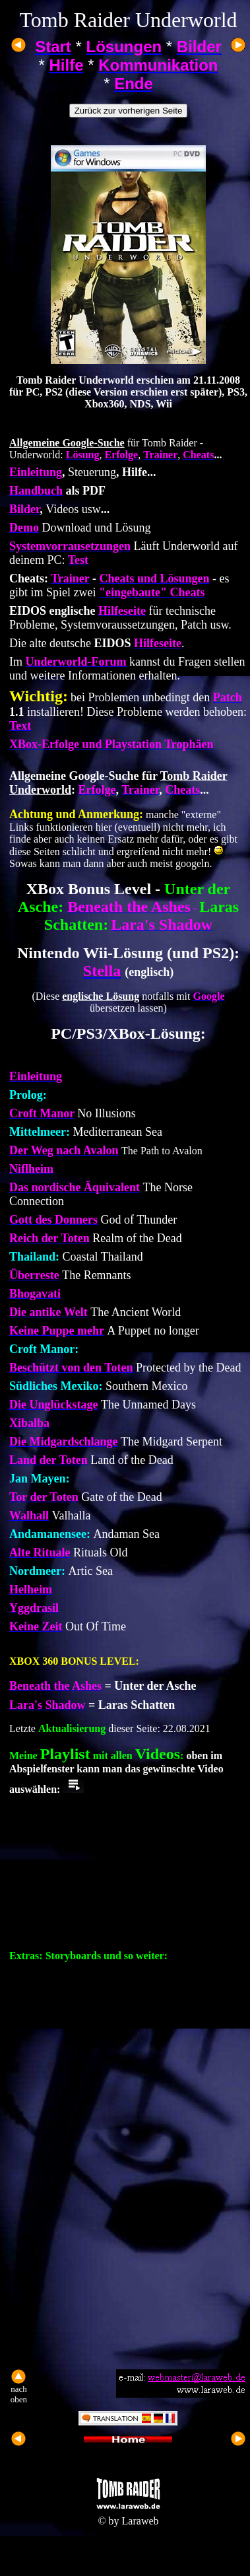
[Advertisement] (123, 2240)
